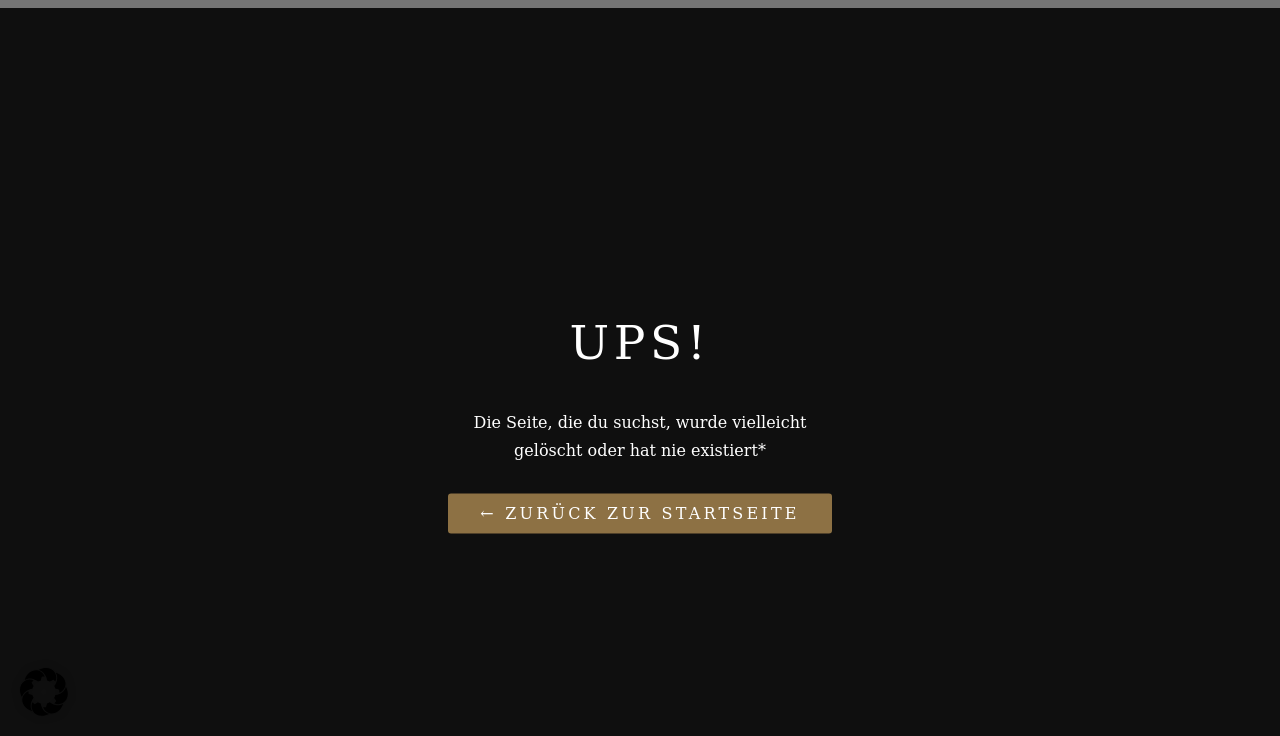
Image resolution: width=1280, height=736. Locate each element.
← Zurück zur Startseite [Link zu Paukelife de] (639, 512)
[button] (44, 692)
